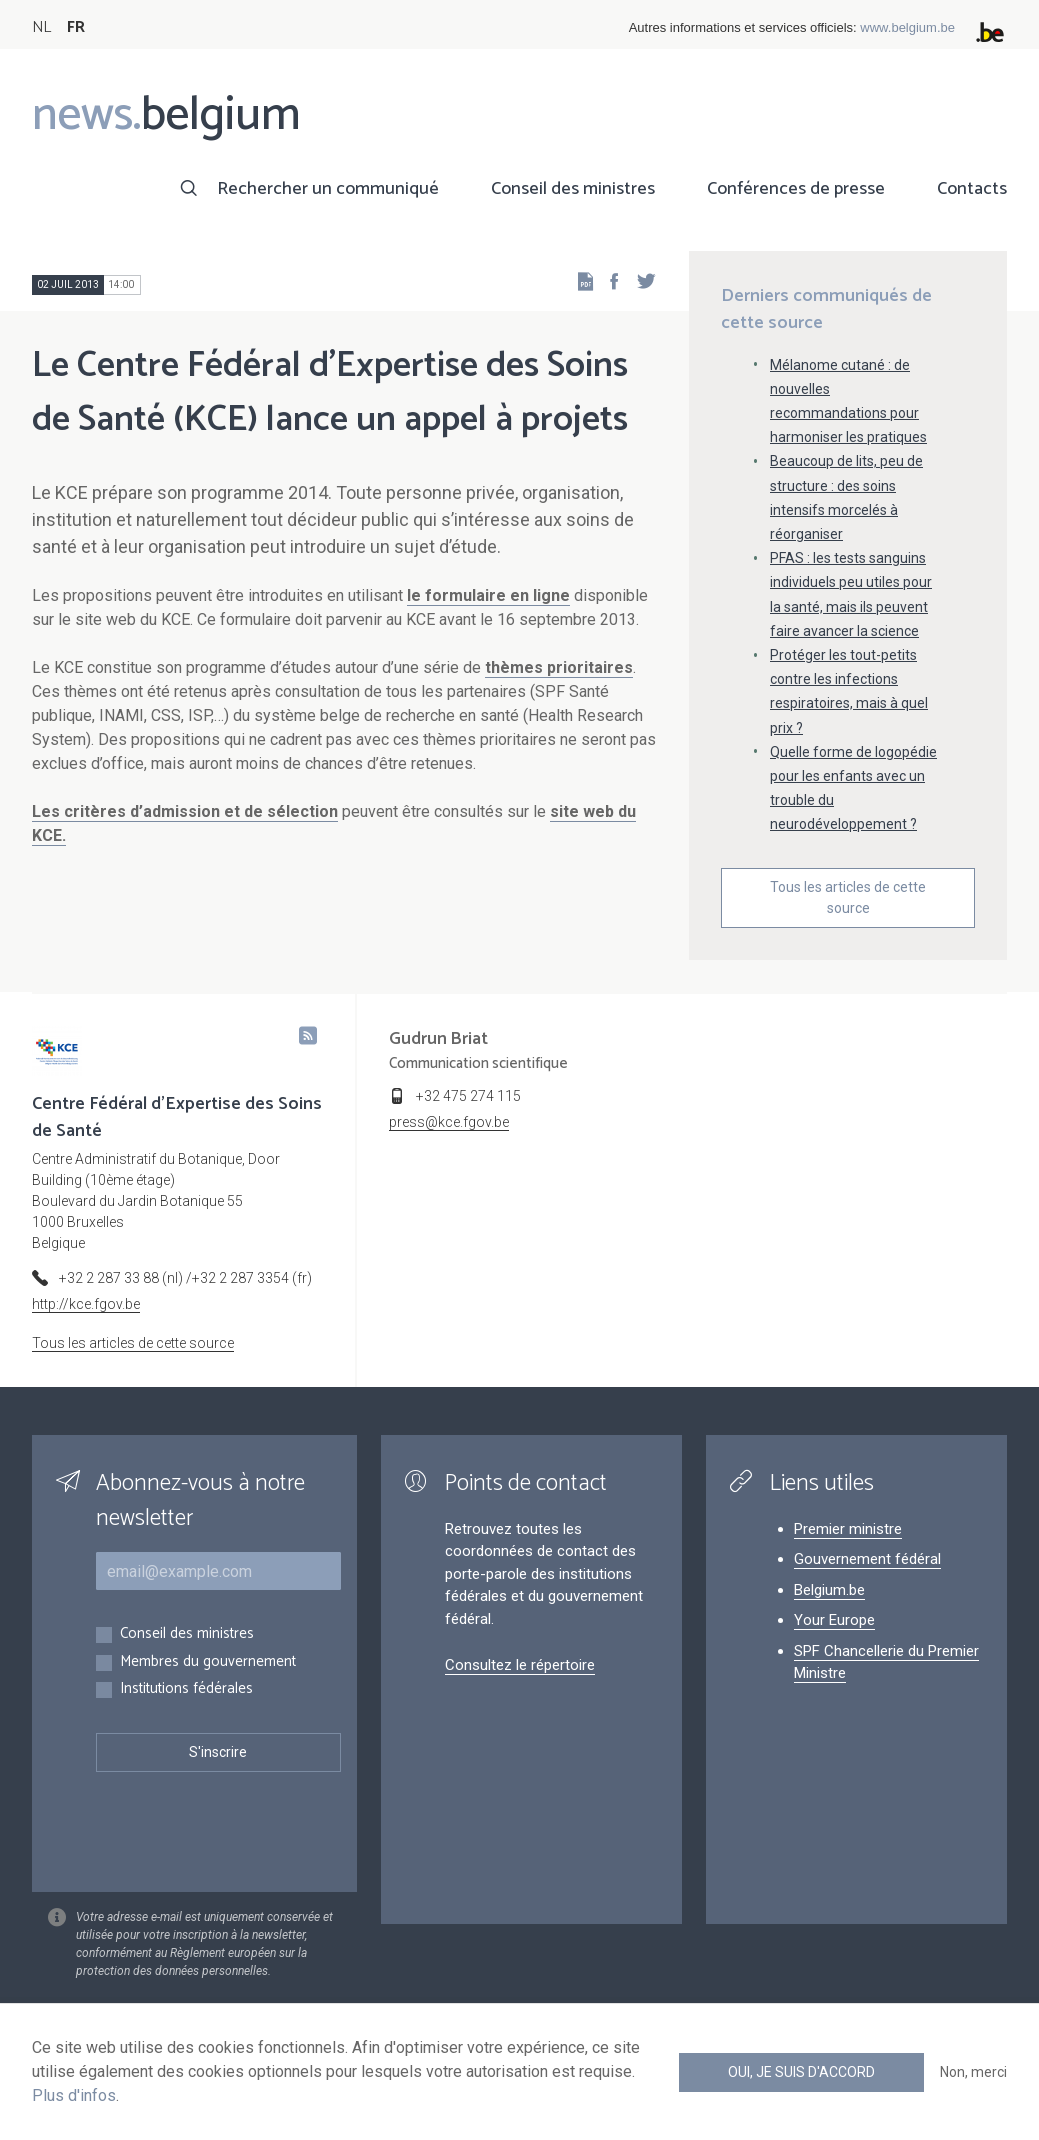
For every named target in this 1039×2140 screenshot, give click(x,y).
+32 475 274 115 (468, 1096)
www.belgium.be (907, 27)
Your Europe (834, 1620)
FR (76, 27)
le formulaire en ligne (488, 595)
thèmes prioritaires (559, 667)
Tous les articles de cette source (848, 897)
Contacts (972, 189)
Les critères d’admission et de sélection (185, 811)
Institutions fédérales (186, 1689)
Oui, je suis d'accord (801, 2072)
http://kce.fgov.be (86, 1304)
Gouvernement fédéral (867, 1559)
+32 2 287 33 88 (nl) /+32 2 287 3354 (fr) (185, 1278)
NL (41, 27)
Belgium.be (829, 1590)
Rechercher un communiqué (328, 189)
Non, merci (973, 2072)
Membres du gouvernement (208, 1662)
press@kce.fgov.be (449, 1122)
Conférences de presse (796, 189)
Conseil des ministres (573, 189)
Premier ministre (848, 1529)
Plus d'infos (74, 2095)
